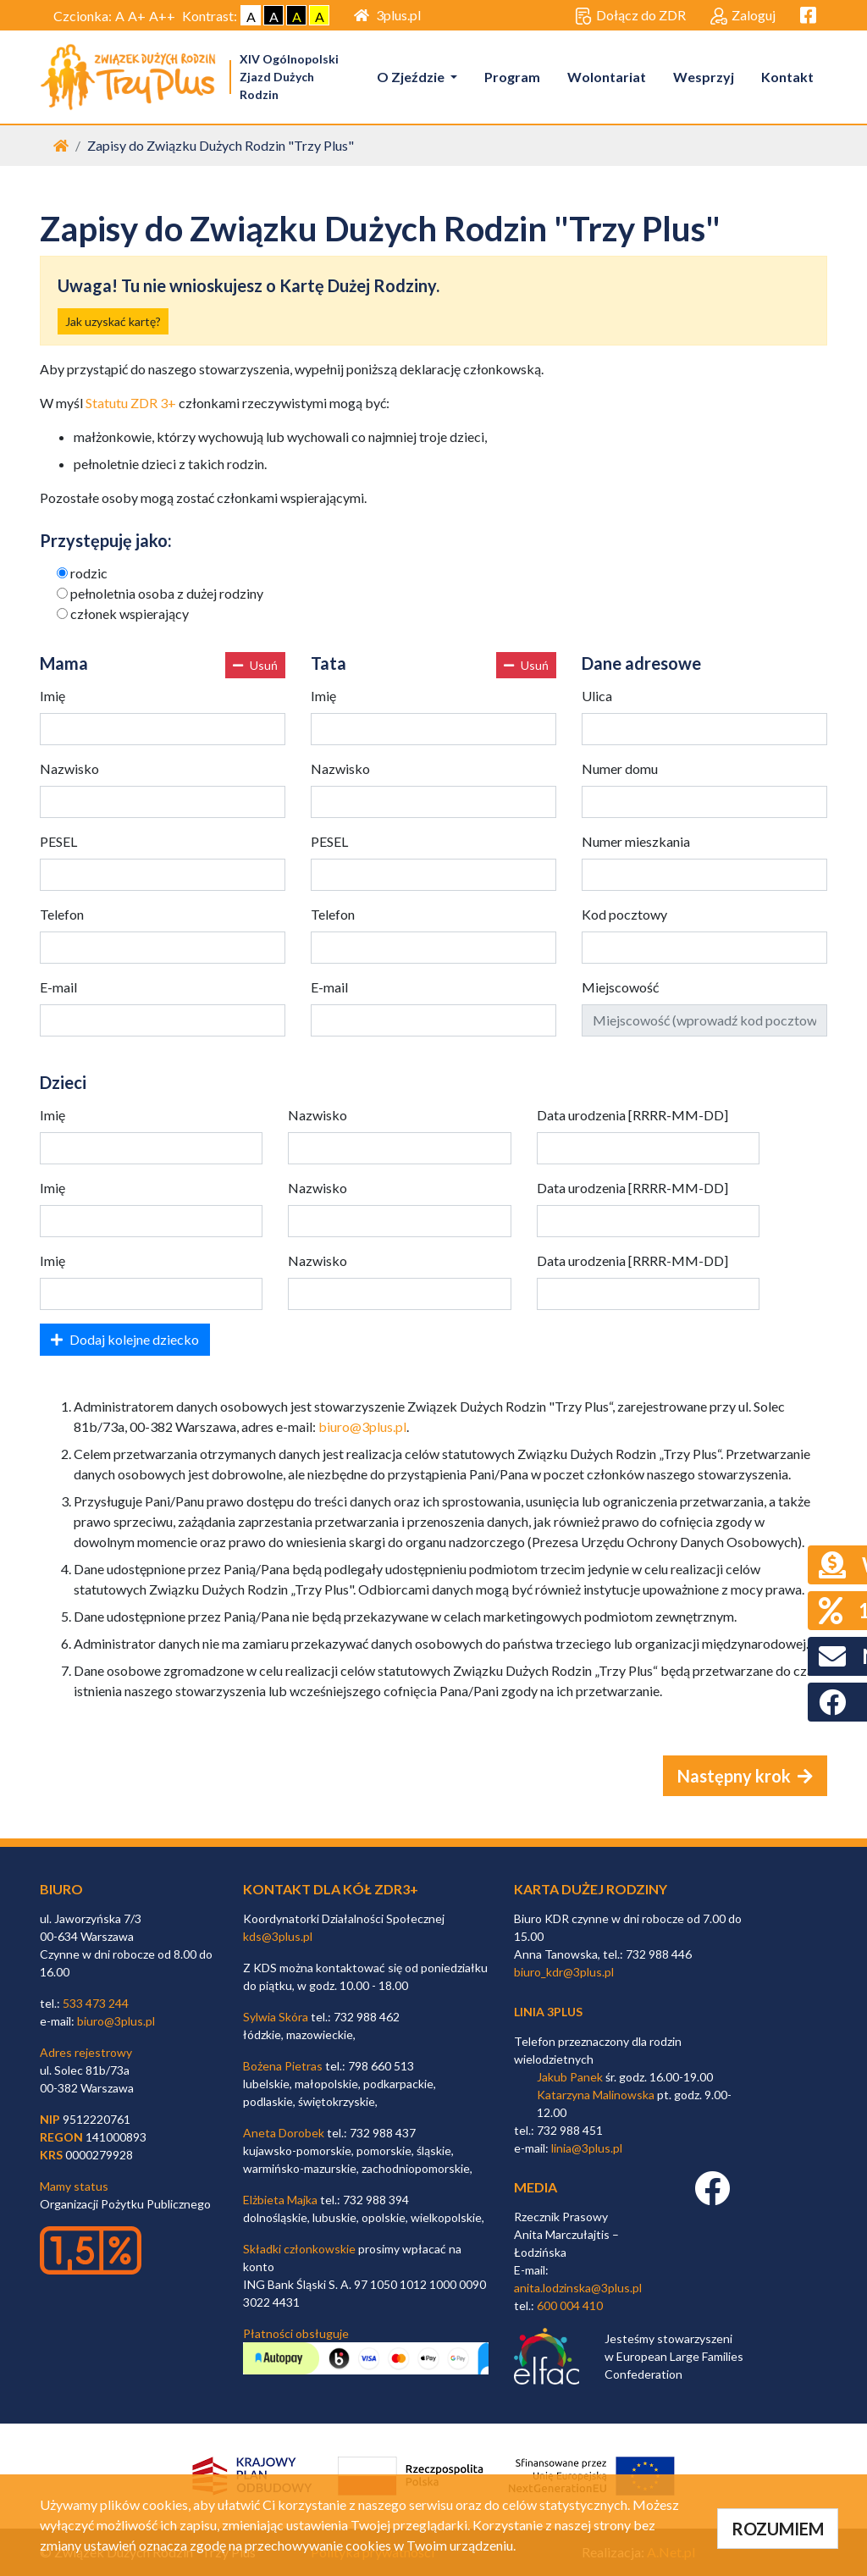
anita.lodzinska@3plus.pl (578, 2287)
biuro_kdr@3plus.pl (564, 1972)
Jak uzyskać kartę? (113, 321)
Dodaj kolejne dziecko (125, 1339)
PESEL (58, 841)
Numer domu (620, 768)
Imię (52, 696)
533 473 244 (96, 2003)
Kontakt (787, 77)
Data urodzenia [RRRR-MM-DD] (632, 1115)
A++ (162, 16)
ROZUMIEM (778, 2528)
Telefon (62, 914)
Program (512, 77)
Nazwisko (69, 768)
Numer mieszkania (636, 841)
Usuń (255, 665)
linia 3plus (548, 2011)
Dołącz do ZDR (630, 16)
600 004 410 (570, 2305)
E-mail (58, 987)
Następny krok (745, 1776)
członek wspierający (129, 613)
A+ (137, 16)
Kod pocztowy (624, 914)
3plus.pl (387, 15)
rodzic (89, 573)
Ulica (597, 696)
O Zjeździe (412, 77)
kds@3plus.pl (277, 1936)
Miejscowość (620, 987)
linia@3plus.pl (586, 2148)
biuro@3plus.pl (362, 1426)
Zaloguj (743, 16)
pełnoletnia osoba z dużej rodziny (166, 593)
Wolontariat (606, 77)
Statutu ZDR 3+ (131, 403)
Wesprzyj (703, 77)
